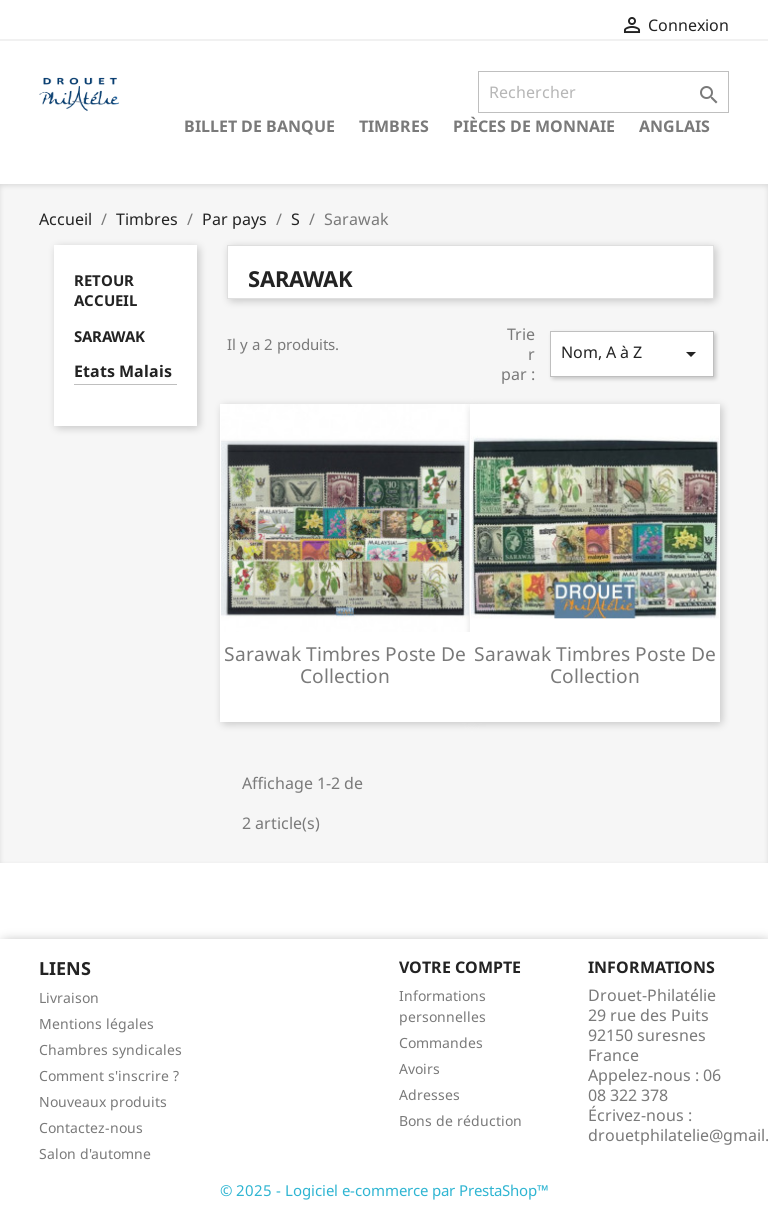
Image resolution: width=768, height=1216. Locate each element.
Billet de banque (259, 126)
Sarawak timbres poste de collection (345, 664)
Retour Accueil (105, 290)
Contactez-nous (91, 1127)
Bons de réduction (460, 1120)
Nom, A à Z (632, 353)
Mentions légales (96, 1023)
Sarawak (109, 336)
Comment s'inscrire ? (109, 1075)
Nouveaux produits (103, 1101)
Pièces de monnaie (534, 126)
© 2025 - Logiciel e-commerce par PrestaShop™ (384, 1190)
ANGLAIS (674, 126)
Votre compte (460, 967)
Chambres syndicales (110, 1049)
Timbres (394, 126)
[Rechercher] (603, 92)
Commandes (441, 1042)
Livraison (69, 997)
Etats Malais (123, 371)
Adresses (429, 1094)
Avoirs (419, 1068)
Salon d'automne (95, 1153)
